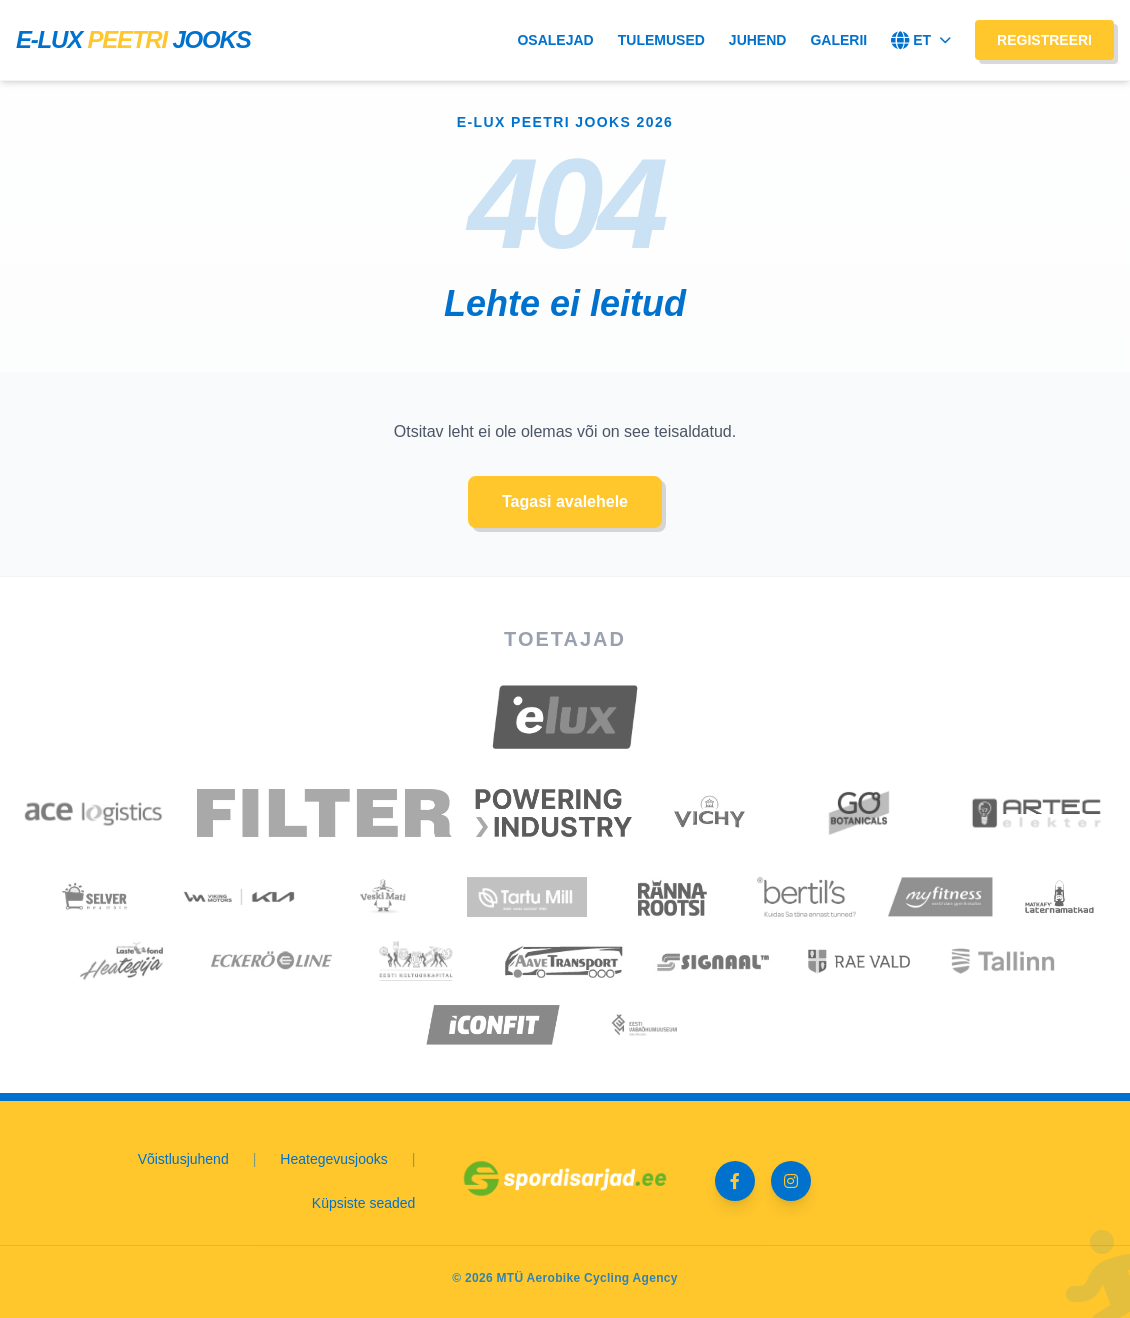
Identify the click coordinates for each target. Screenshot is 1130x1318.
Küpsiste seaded (364, 1203)
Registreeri (1044, 40)
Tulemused (661, 40)
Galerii (838, 40)
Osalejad (555, 40)
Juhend (758, 40)
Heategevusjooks (333, 1159)
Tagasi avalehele (565, 501)
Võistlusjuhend (183, 1159)
